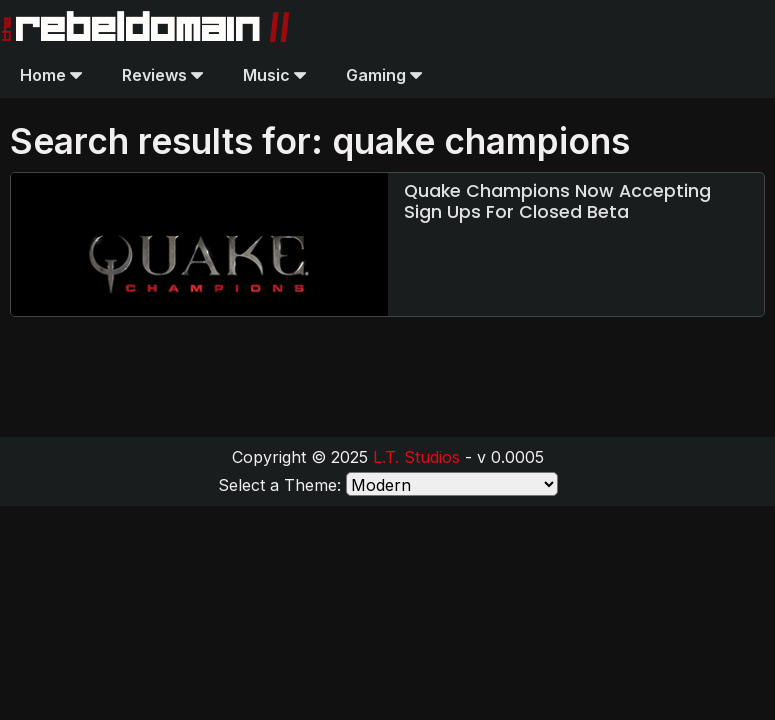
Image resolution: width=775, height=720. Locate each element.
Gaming (384, 75)
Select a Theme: (279, 485)
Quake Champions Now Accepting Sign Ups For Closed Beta (557, 201)
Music (274, 75)
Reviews (162, 75)
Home (51, 75)
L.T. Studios (416, 457)
